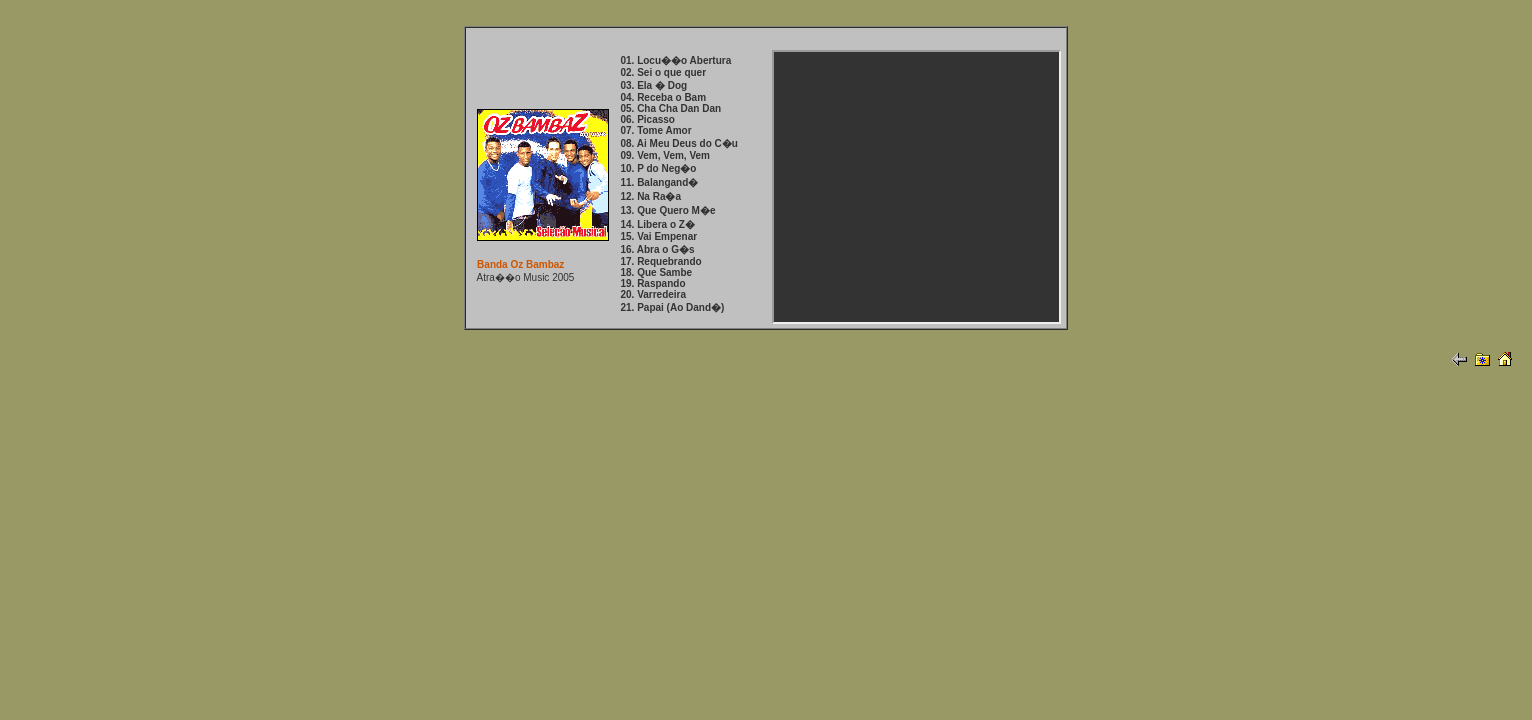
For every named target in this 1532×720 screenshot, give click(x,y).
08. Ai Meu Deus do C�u (678, 143)
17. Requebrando (660, 261)
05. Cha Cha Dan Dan (670, 108)
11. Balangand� (659, 182)
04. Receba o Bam (663, 97)
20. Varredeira (653, 294)
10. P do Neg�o (658, 168)
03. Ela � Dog (653, 85)
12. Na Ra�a (650, 196)
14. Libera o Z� (657, 224)
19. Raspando (652, 283)
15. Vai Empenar (658, 236)
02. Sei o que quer (663, 72)
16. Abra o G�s (657, 249)
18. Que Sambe (656, 272)
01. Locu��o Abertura (675, 60)
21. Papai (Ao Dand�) (672, 307)
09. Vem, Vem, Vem (665, 155)
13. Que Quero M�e (667, 210)
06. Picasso (647, 119)
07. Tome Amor (655, 130)
